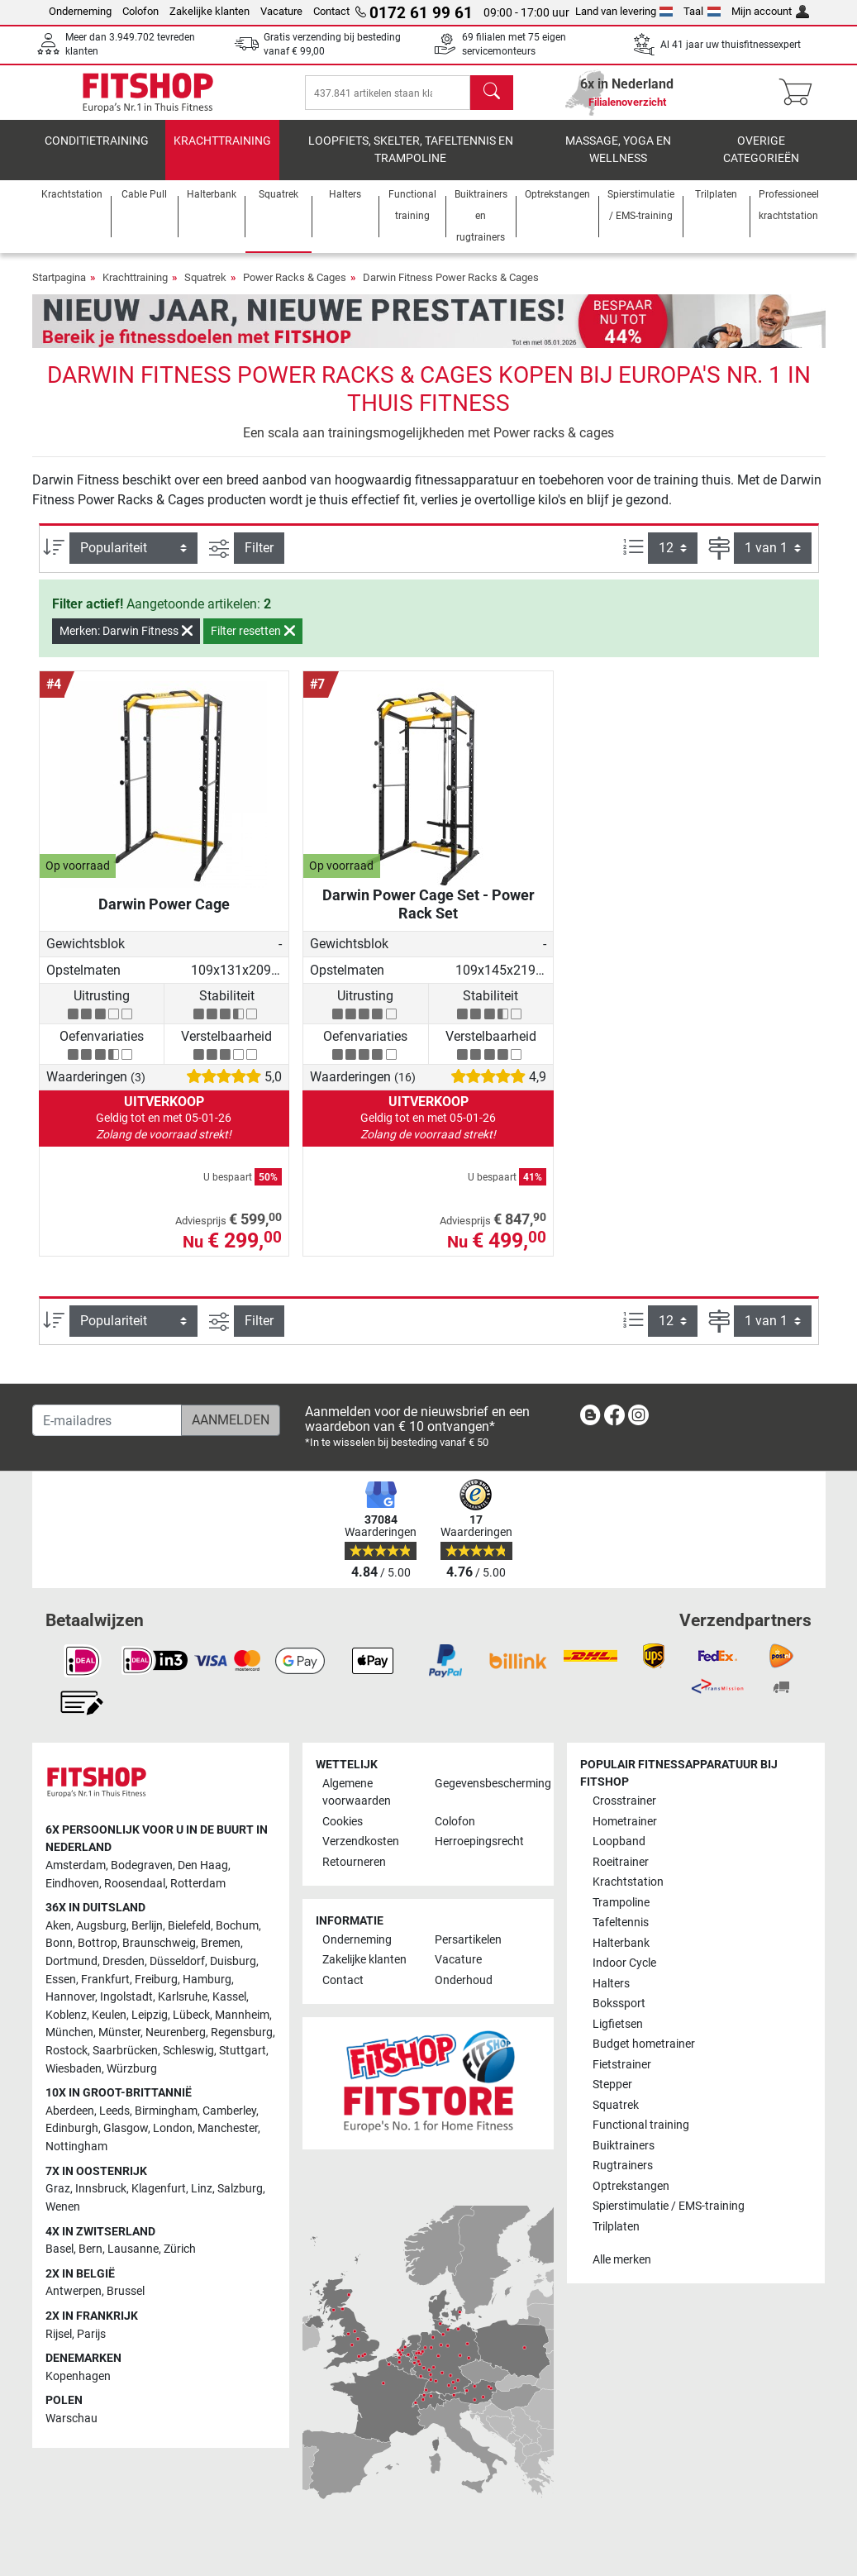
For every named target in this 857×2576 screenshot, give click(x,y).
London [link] (173, 2128)
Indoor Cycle (624, 1963)
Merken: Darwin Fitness (126, 642)
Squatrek (205, 289)
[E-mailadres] (107, 1420)
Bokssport (619, 2003)
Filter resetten (253, 642)
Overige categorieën (761, 161)
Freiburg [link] (156, 1980)
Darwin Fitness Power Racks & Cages (451, 289)
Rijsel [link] (58, 2334)
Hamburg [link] (207, 1980)
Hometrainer (625, 1822)
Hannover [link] (70, 1997)
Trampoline (621, 1903)
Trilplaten (616, 2227)
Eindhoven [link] (72, 1884)
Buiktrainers (624, 2146)
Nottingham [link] (76, 2147)
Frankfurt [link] (105, 1980)
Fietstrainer (622, 2065)
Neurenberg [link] (175, 2032)
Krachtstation (628, 1882)
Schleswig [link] (188, 2051)
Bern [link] (90, 2249)
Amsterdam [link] (75, 1865)
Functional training (641, 2125)
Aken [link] (58, 1926)
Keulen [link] (109, 2015)
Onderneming (80, 11)
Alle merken (622, 2260)
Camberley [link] (229, 2111)
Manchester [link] (228, 2128)
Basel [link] (59, 2249)
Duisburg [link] (233, 1961)
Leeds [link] (114, 2111)
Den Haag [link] (203, 1865)
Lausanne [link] (133, 2249)
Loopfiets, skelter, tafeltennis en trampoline (410, 161)
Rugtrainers (623, 2166)
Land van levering (624, 11)
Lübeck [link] (191, 2015)
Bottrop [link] (97, 1943)
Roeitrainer (621, 1862)
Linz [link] (201, 2189)
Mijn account (770, 11)
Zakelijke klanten (209, 11)
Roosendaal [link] (134, 1884)
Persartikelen (468, 1940)
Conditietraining (97, 152)
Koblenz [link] (66, 2015)
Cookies (342, 1822)
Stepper (612, 2084)
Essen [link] (60, 1980)
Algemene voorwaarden (356, 1793)
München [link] (69, 2032)
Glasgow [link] (125, 2128)
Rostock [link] (66, 2051)
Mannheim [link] (242, 2015)
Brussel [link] (126, 2291)
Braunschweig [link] (159, 1943)
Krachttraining (222, 152)
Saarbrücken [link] (125, 2051)
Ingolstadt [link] (126, 1997)
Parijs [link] (91, 2334)
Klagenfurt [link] (158, 2189)
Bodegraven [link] (142, 1865)
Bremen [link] (220, 1943)
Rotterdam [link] (198, 1884)
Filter (259, 559)
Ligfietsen (618, 2024)
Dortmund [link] (71, 1961)
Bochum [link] (237, 1926)
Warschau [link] (71, 2418)
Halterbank (621, 1943)
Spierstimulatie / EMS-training (669, 2206)
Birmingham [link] (166, 2111)
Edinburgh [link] (71, 2128)
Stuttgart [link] (242, 2051)
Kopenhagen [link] (78, 2376)
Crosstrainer (624, 1801)
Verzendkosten (360, 1841)
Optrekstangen (631, 2186)
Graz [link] (57, 2189)
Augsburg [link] (101, 1926)
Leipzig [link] (149, 2015)
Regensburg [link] (242, 2032)
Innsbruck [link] (100, 2189)
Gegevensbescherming (484, 1784)
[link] (590, 1418)
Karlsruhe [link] (182, 1997)
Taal (702, 11)
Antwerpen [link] (73, 2291)
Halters (611, 1984)
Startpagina (59, 289)
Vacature (281, 11)
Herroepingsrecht (479, 1841)
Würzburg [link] (132, 2069)
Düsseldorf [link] (177, 1961)
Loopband (619, 1841)
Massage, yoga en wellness (618, 161)
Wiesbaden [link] (73, 2069)
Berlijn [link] (147, 1926)
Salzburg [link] (240, 2189)
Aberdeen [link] (69, 2111)
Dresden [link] (123, 1961)
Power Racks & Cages (294, 289)
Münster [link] (119, 2032)
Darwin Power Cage (164, 915)
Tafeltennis (621, 1922)
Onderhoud (464, 1980)
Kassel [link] (229, 1997)
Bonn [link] (59, 1943)
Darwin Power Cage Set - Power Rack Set (428, 915)
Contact (331, 11)
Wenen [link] (62, 2207)
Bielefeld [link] (189, 1926)
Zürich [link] (180, 2249)
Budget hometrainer (644, 2044)
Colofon (140, 11)
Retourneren (354, 1862)
